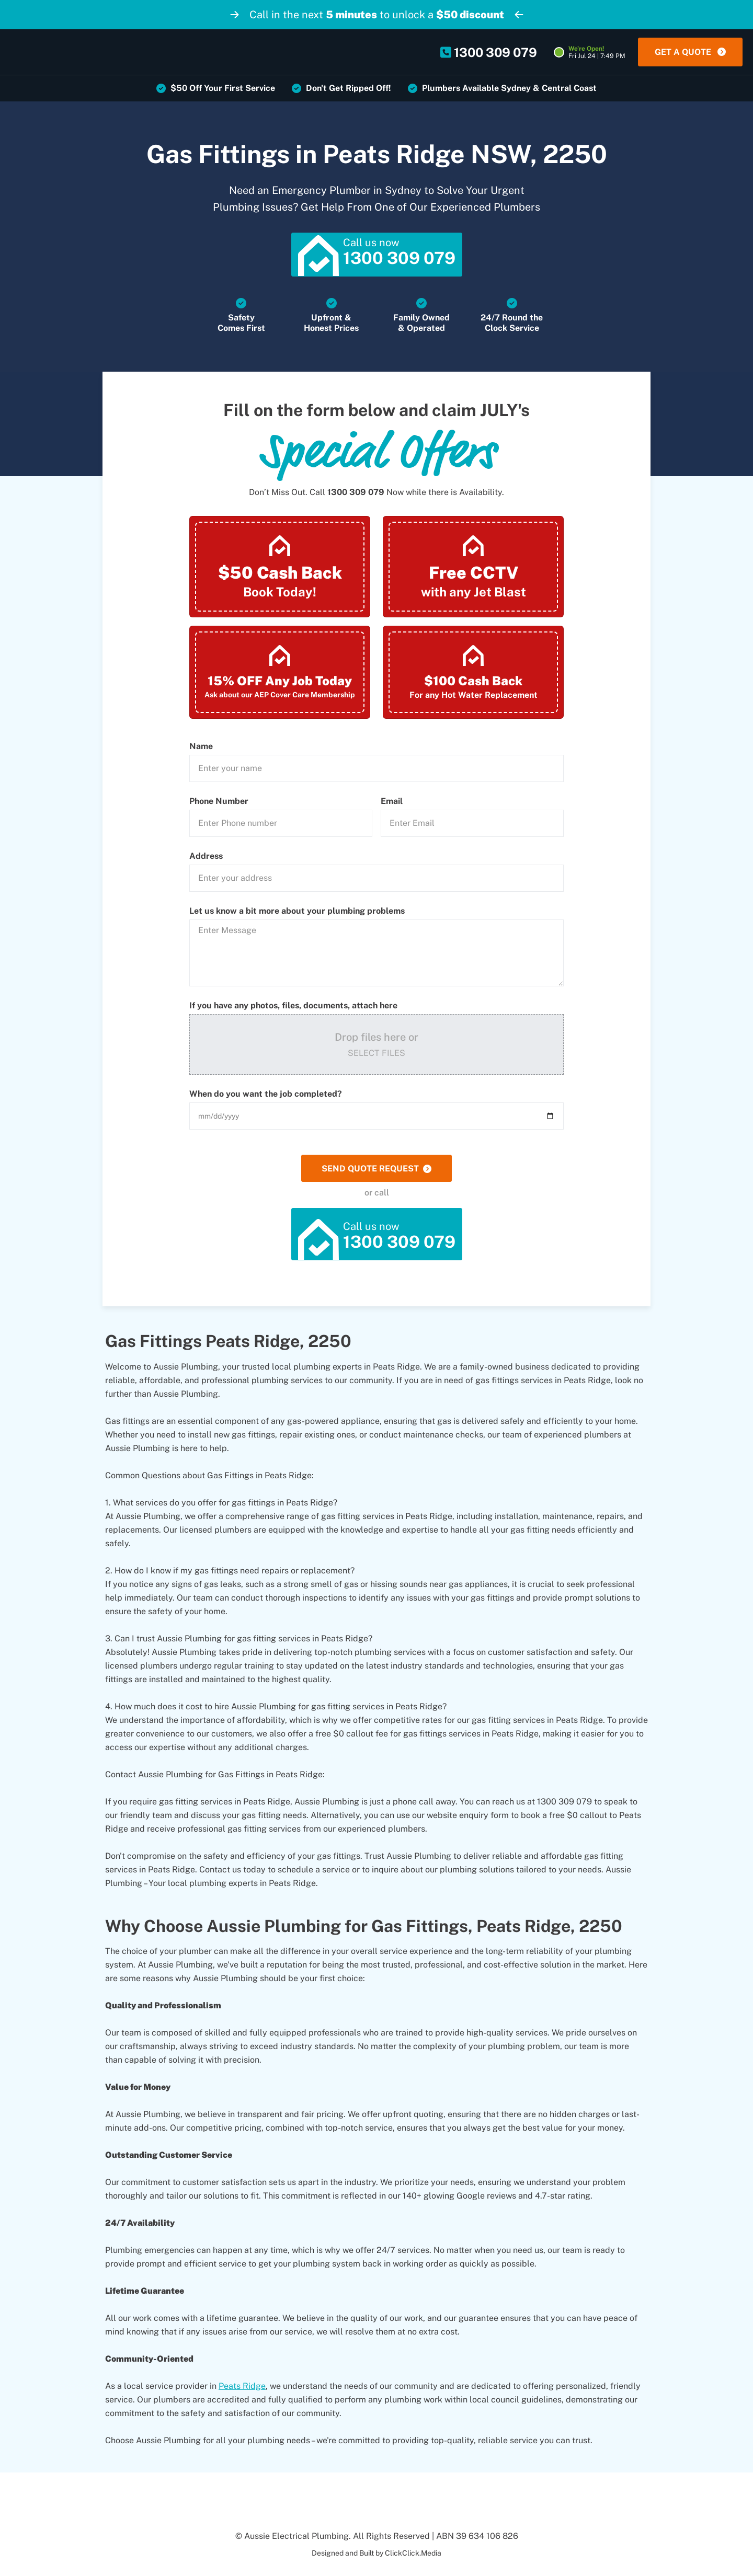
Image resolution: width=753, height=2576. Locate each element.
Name (201, 748)
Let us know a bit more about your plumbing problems (297, 912)
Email (392, 803)
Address (206, 858)
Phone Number (218, 803)
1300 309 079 (355, 494)
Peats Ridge (242, 2388)
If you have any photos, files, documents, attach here (293, 1007)
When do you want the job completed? (265, 1095)
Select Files (376, 1055)
